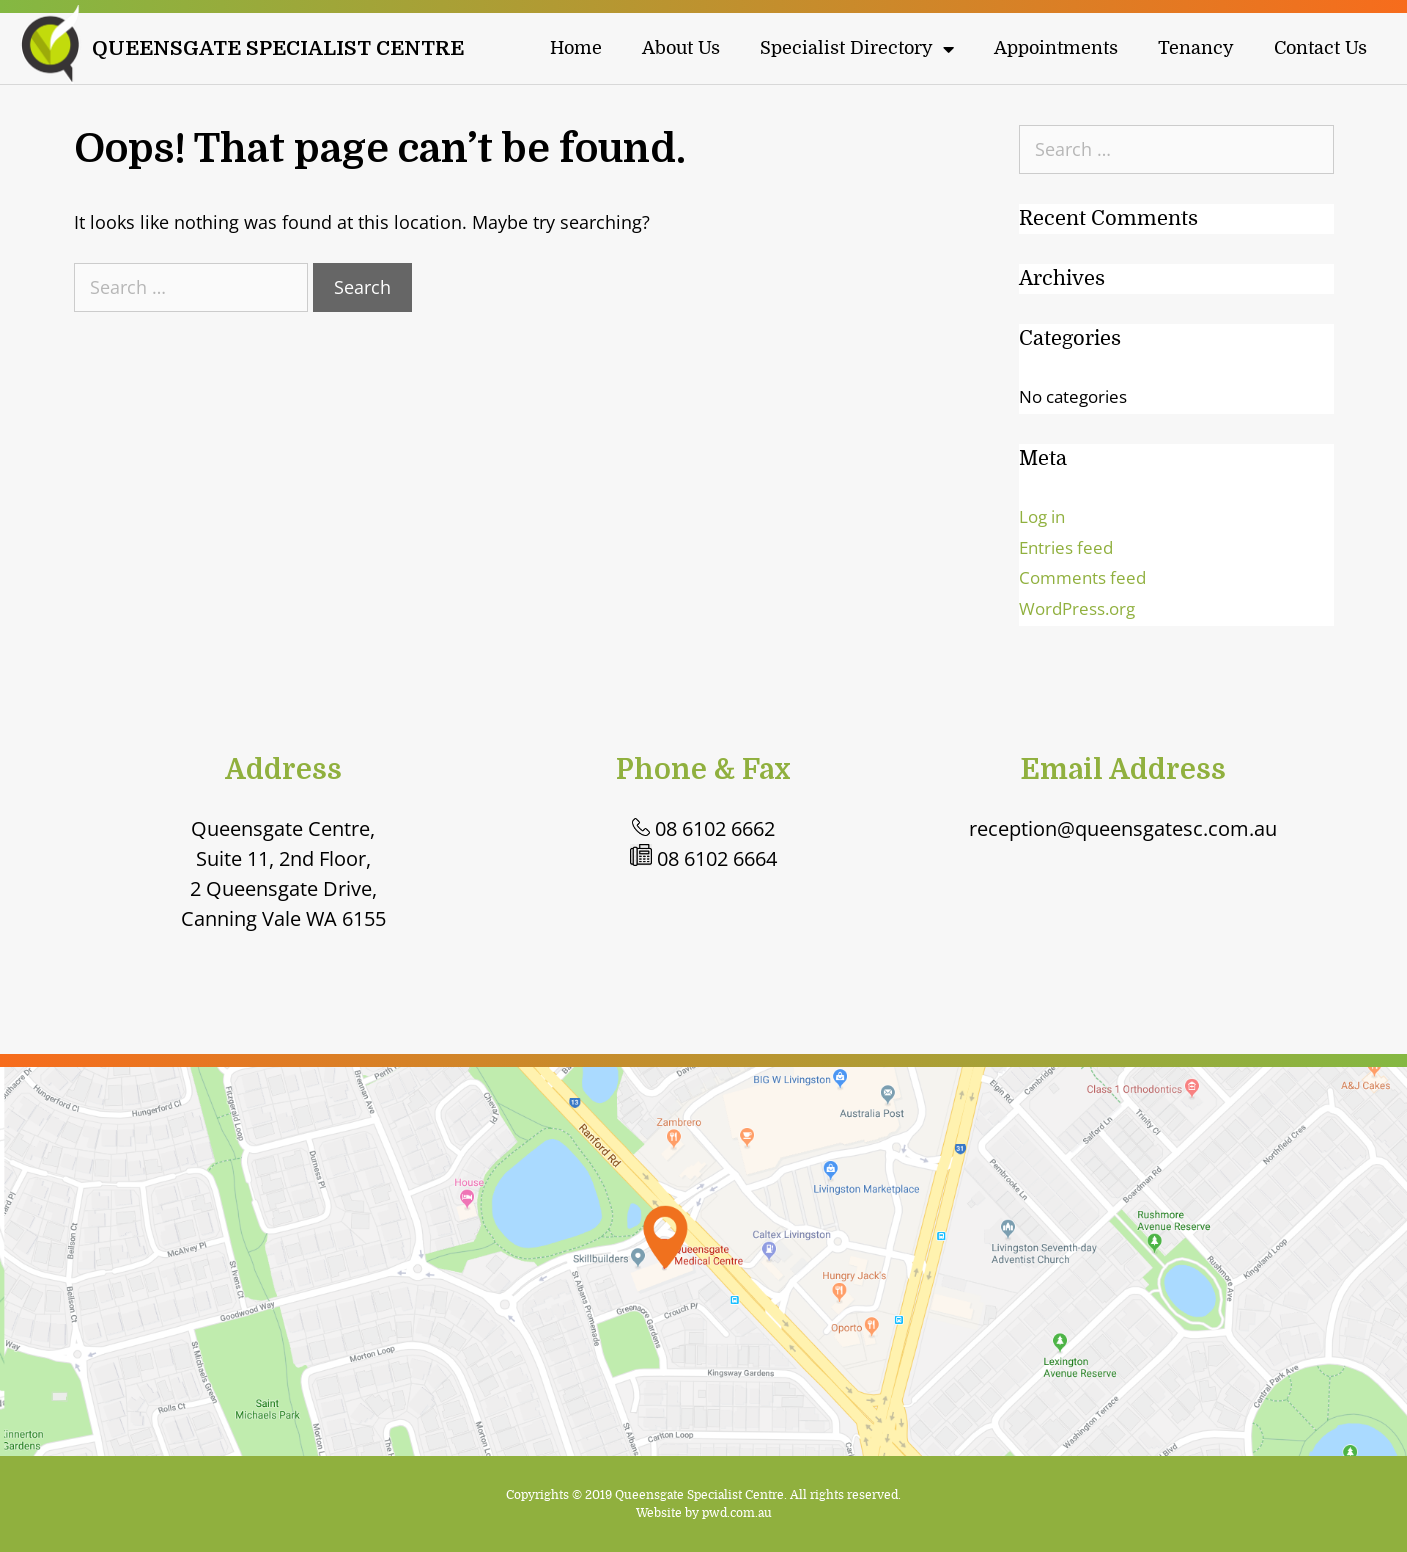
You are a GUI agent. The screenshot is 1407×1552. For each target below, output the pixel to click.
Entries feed (1066, 547)
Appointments (1056, 49)
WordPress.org (1077, 608)
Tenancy (1196, 49)
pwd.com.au (737, 1513)
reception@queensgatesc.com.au (1123, 828)
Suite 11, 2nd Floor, (283, 858)
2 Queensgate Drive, (283, 888)
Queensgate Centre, (283, 828)
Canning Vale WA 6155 (283, 918)
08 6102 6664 (703, 858)
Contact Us (1320, 49)
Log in (1042, 516)
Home (576, 49)
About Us (681, 49)
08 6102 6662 (703, 828)
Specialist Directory (857, 49)
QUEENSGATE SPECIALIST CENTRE (278, 48)
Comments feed (1082, 577)
